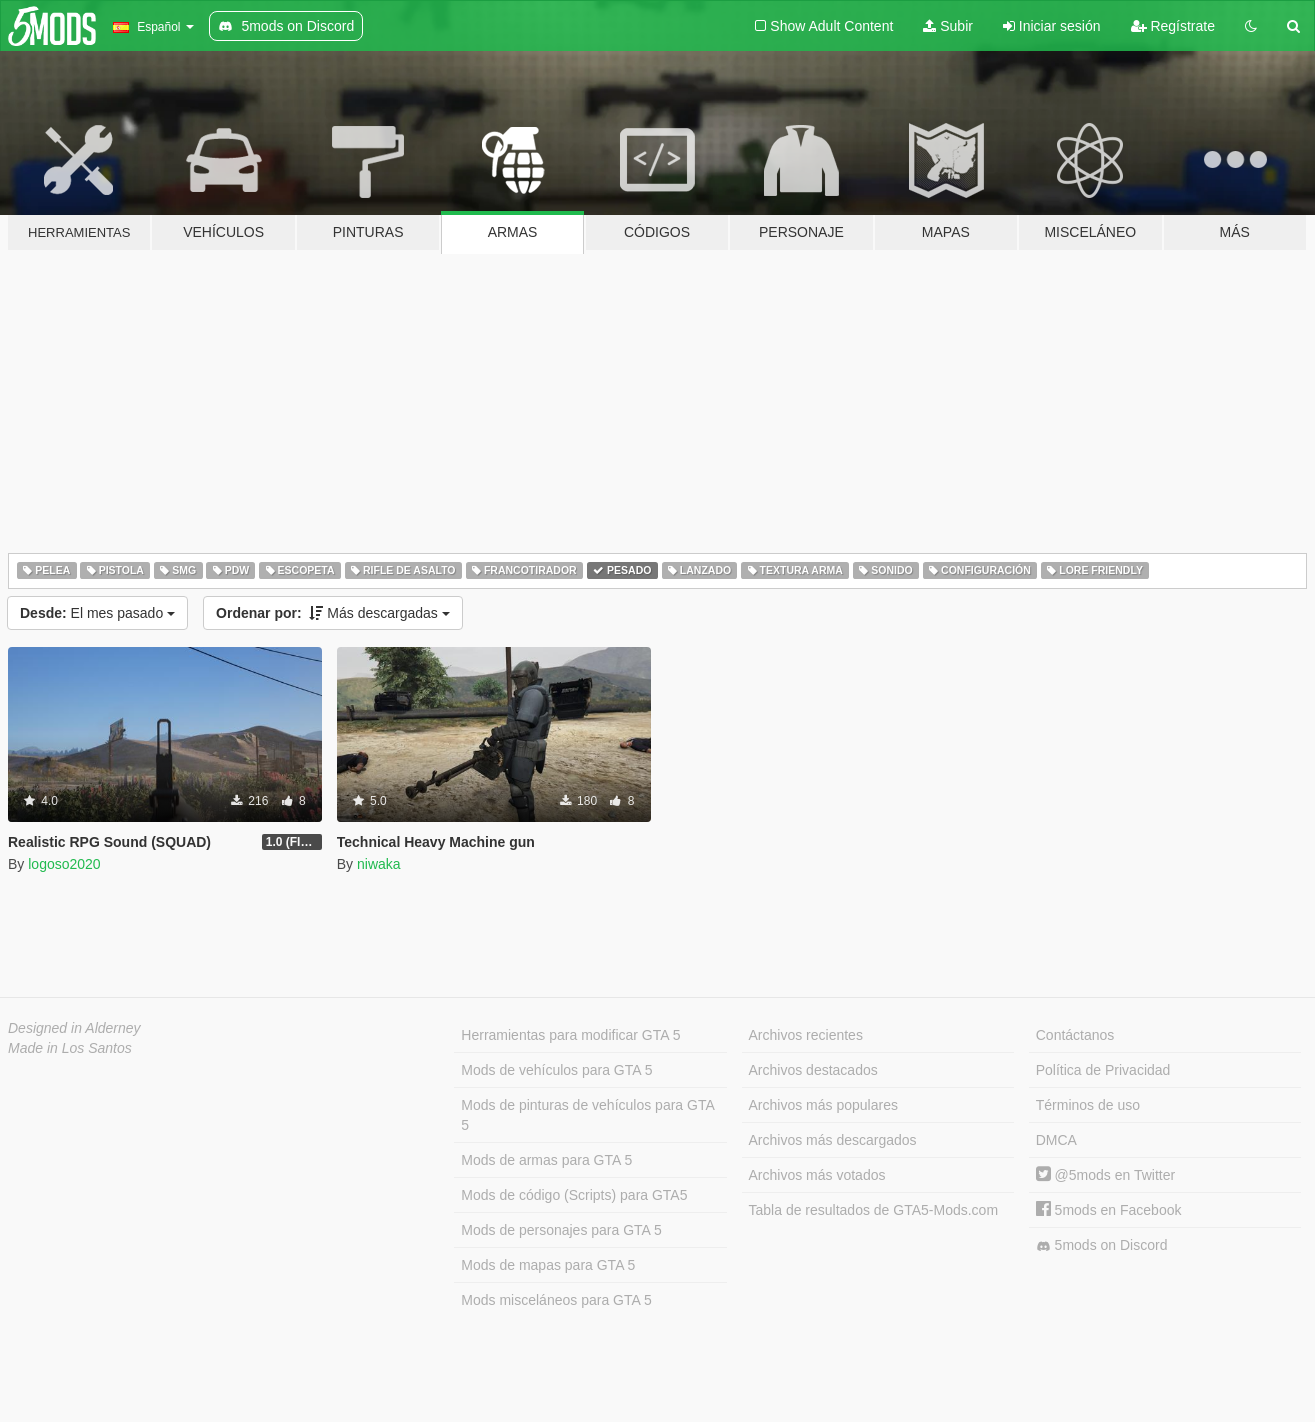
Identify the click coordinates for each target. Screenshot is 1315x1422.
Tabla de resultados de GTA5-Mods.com (874, 1210)
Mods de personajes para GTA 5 (561, 1230)
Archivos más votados (817, 1175)
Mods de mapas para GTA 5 (548, 1265)
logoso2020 (64, 864)
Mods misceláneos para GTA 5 (556, 1300)
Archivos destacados (813, 1070)
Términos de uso (1088, 1105)
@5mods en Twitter (1105, 1175)
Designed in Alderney (74, 1028)
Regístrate (1173, 26)
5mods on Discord (1102, 1245)
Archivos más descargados (833, 1140)
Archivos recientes (806, 1035)
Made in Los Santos (70, 1048)
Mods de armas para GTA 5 (546, 1160)
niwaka (379, 864)
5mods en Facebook (1109, 1210)
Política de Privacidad (1103, 1070)
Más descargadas (333, 613)
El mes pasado (97, 613)
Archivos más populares (823, 1105)
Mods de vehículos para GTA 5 (556, 1070)
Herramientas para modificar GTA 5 (570, 1035)
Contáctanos (1075, 1035)
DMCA (1056, 1140)
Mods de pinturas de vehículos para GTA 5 (587, 1115)
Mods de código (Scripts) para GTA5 (574, 1195)
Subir (948, 26)
